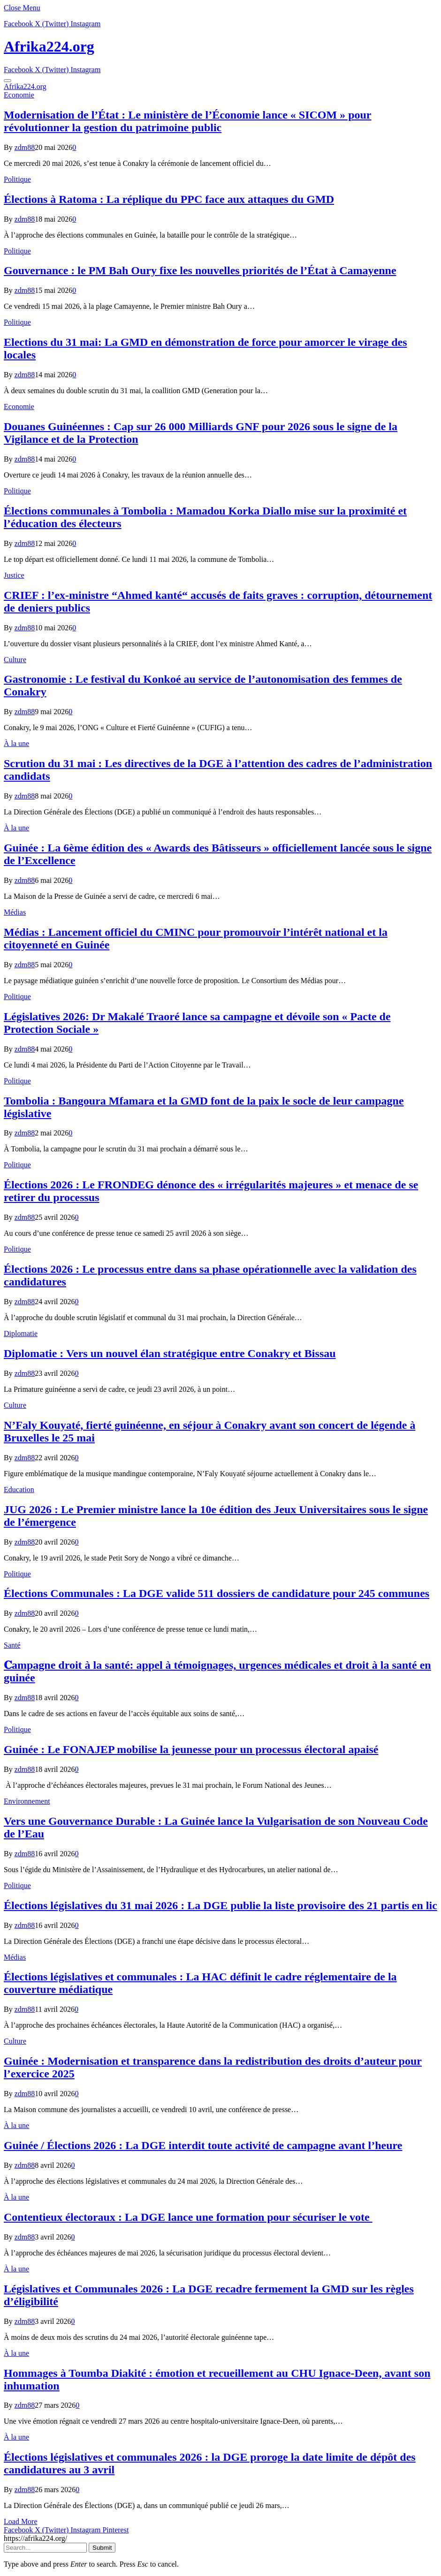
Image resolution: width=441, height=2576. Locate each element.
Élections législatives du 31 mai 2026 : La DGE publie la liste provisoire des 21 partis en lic (220, 1905)
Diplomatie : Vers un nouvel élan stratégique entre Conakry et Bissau (170, 1353)
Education (19, 1489)
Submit (102, 2547)
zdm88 (25, 147)
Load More (21, 2521)
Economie (19, 95)
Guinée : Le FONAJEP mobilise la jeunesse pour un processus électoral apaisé (191, 1749)
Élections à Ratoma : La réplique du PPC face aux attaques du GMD (169, 199)
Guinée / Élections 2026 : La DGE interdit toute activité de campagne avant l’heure (203, 2145)
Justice (14, 575)
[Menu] (7, 80)
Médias (15, 912)
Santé (12, 1645)
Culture (15, 660)
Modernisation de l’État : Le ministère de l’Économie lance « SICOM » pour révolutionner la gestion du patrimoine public (188, 121)
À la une (16, 743)
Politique (17, 179)
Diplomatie (21, 1333)
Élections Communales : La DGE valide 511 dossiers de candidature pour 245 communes (216, 1593)
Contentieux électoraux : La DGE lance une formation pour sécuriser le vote (188, 2217)
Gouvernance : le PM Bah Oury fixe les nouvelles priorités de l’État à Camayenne (200, 270)
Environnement (27, 1801)
